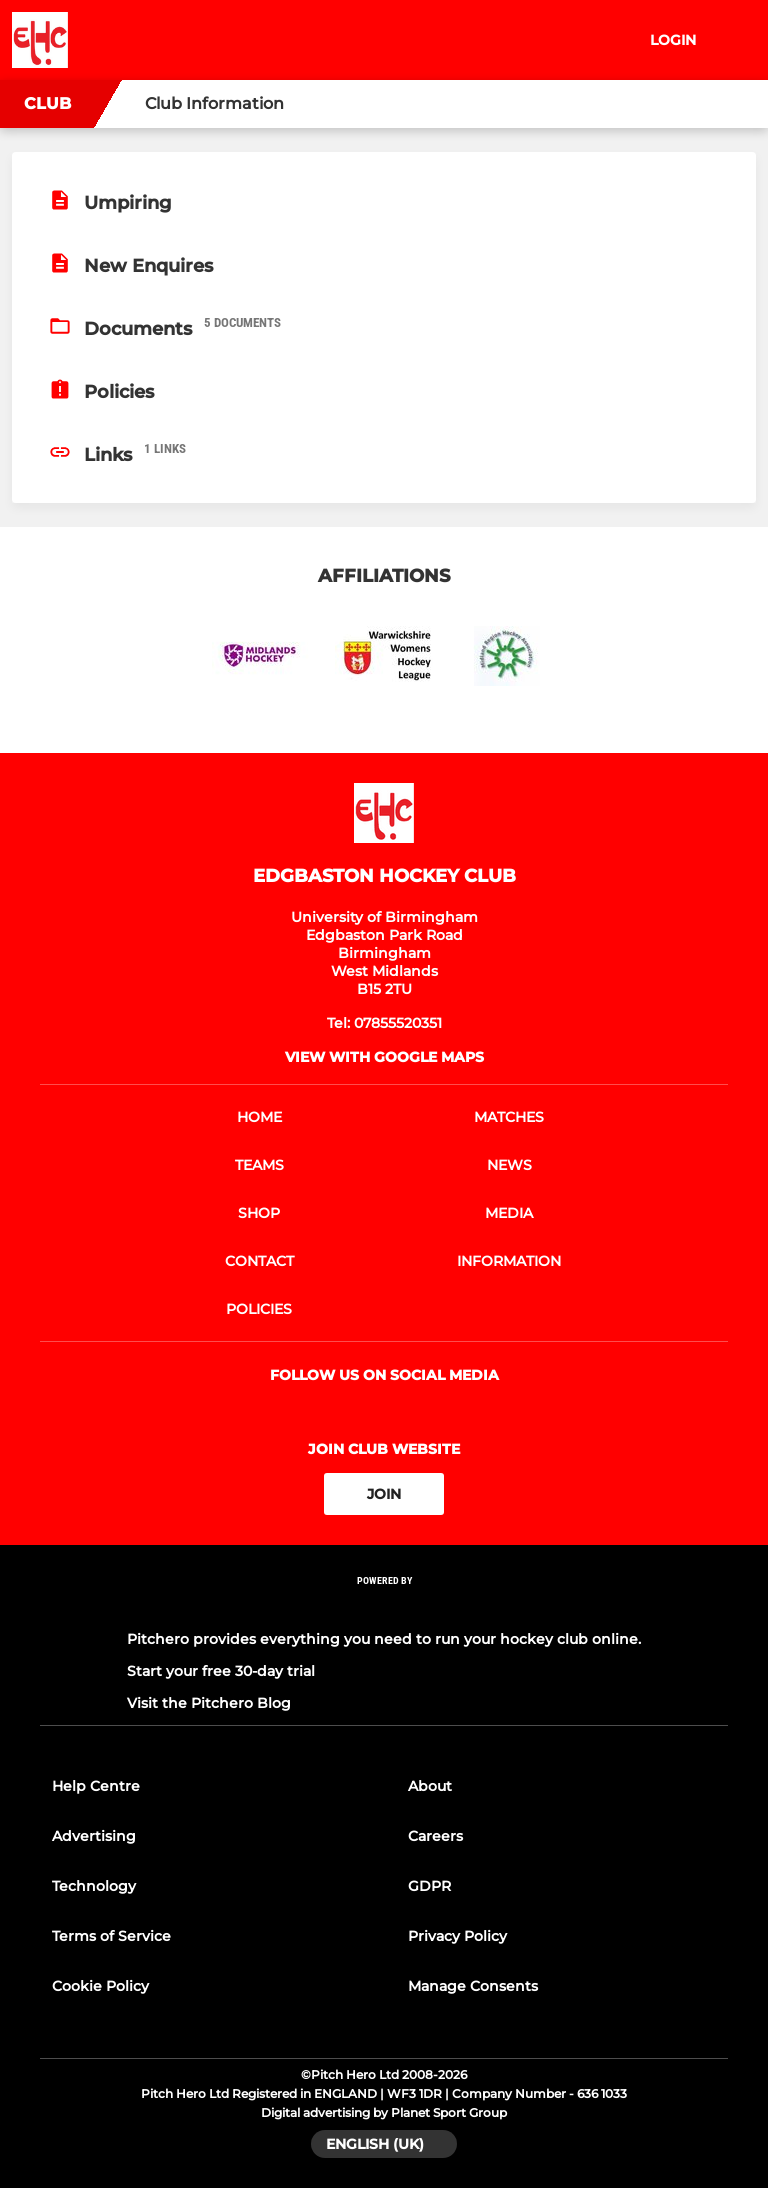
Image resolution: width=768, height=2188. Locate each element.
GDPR (429, 1886)
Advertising (94, 1836)
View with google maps (384, 1057)
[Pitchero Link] (384, 1607)
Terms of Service (111, 1936)
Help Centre (96, 1786)
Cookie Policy (100, 1986)
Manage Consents (473, 1986)
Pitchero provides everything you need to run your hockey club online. (384, 1639)
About (430, 1786)
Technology (94, 1886)
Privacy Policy (457, 1936)
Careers (435, 1836)
